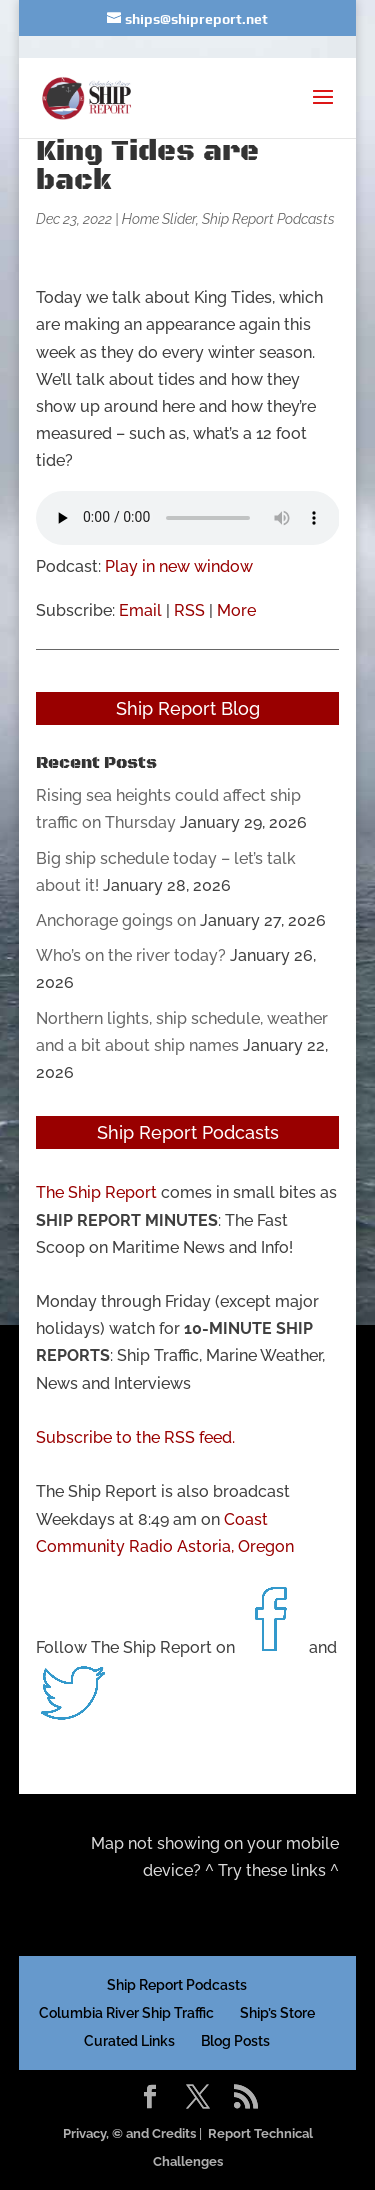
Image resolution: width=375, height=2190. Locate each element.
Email (140, 610)
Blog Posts (235, 2041)
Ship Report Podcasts (268, 219)
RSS (189, 610)
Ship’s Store (277, 2013)
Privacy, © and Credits (129, 2133)
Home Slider (159, 219)
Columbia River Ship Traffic (126, 2013)
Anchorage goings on (116, 920)
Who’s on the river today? (131, 955)
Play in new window (179, 566)
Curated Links (129, 2041)
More (236, 610)
